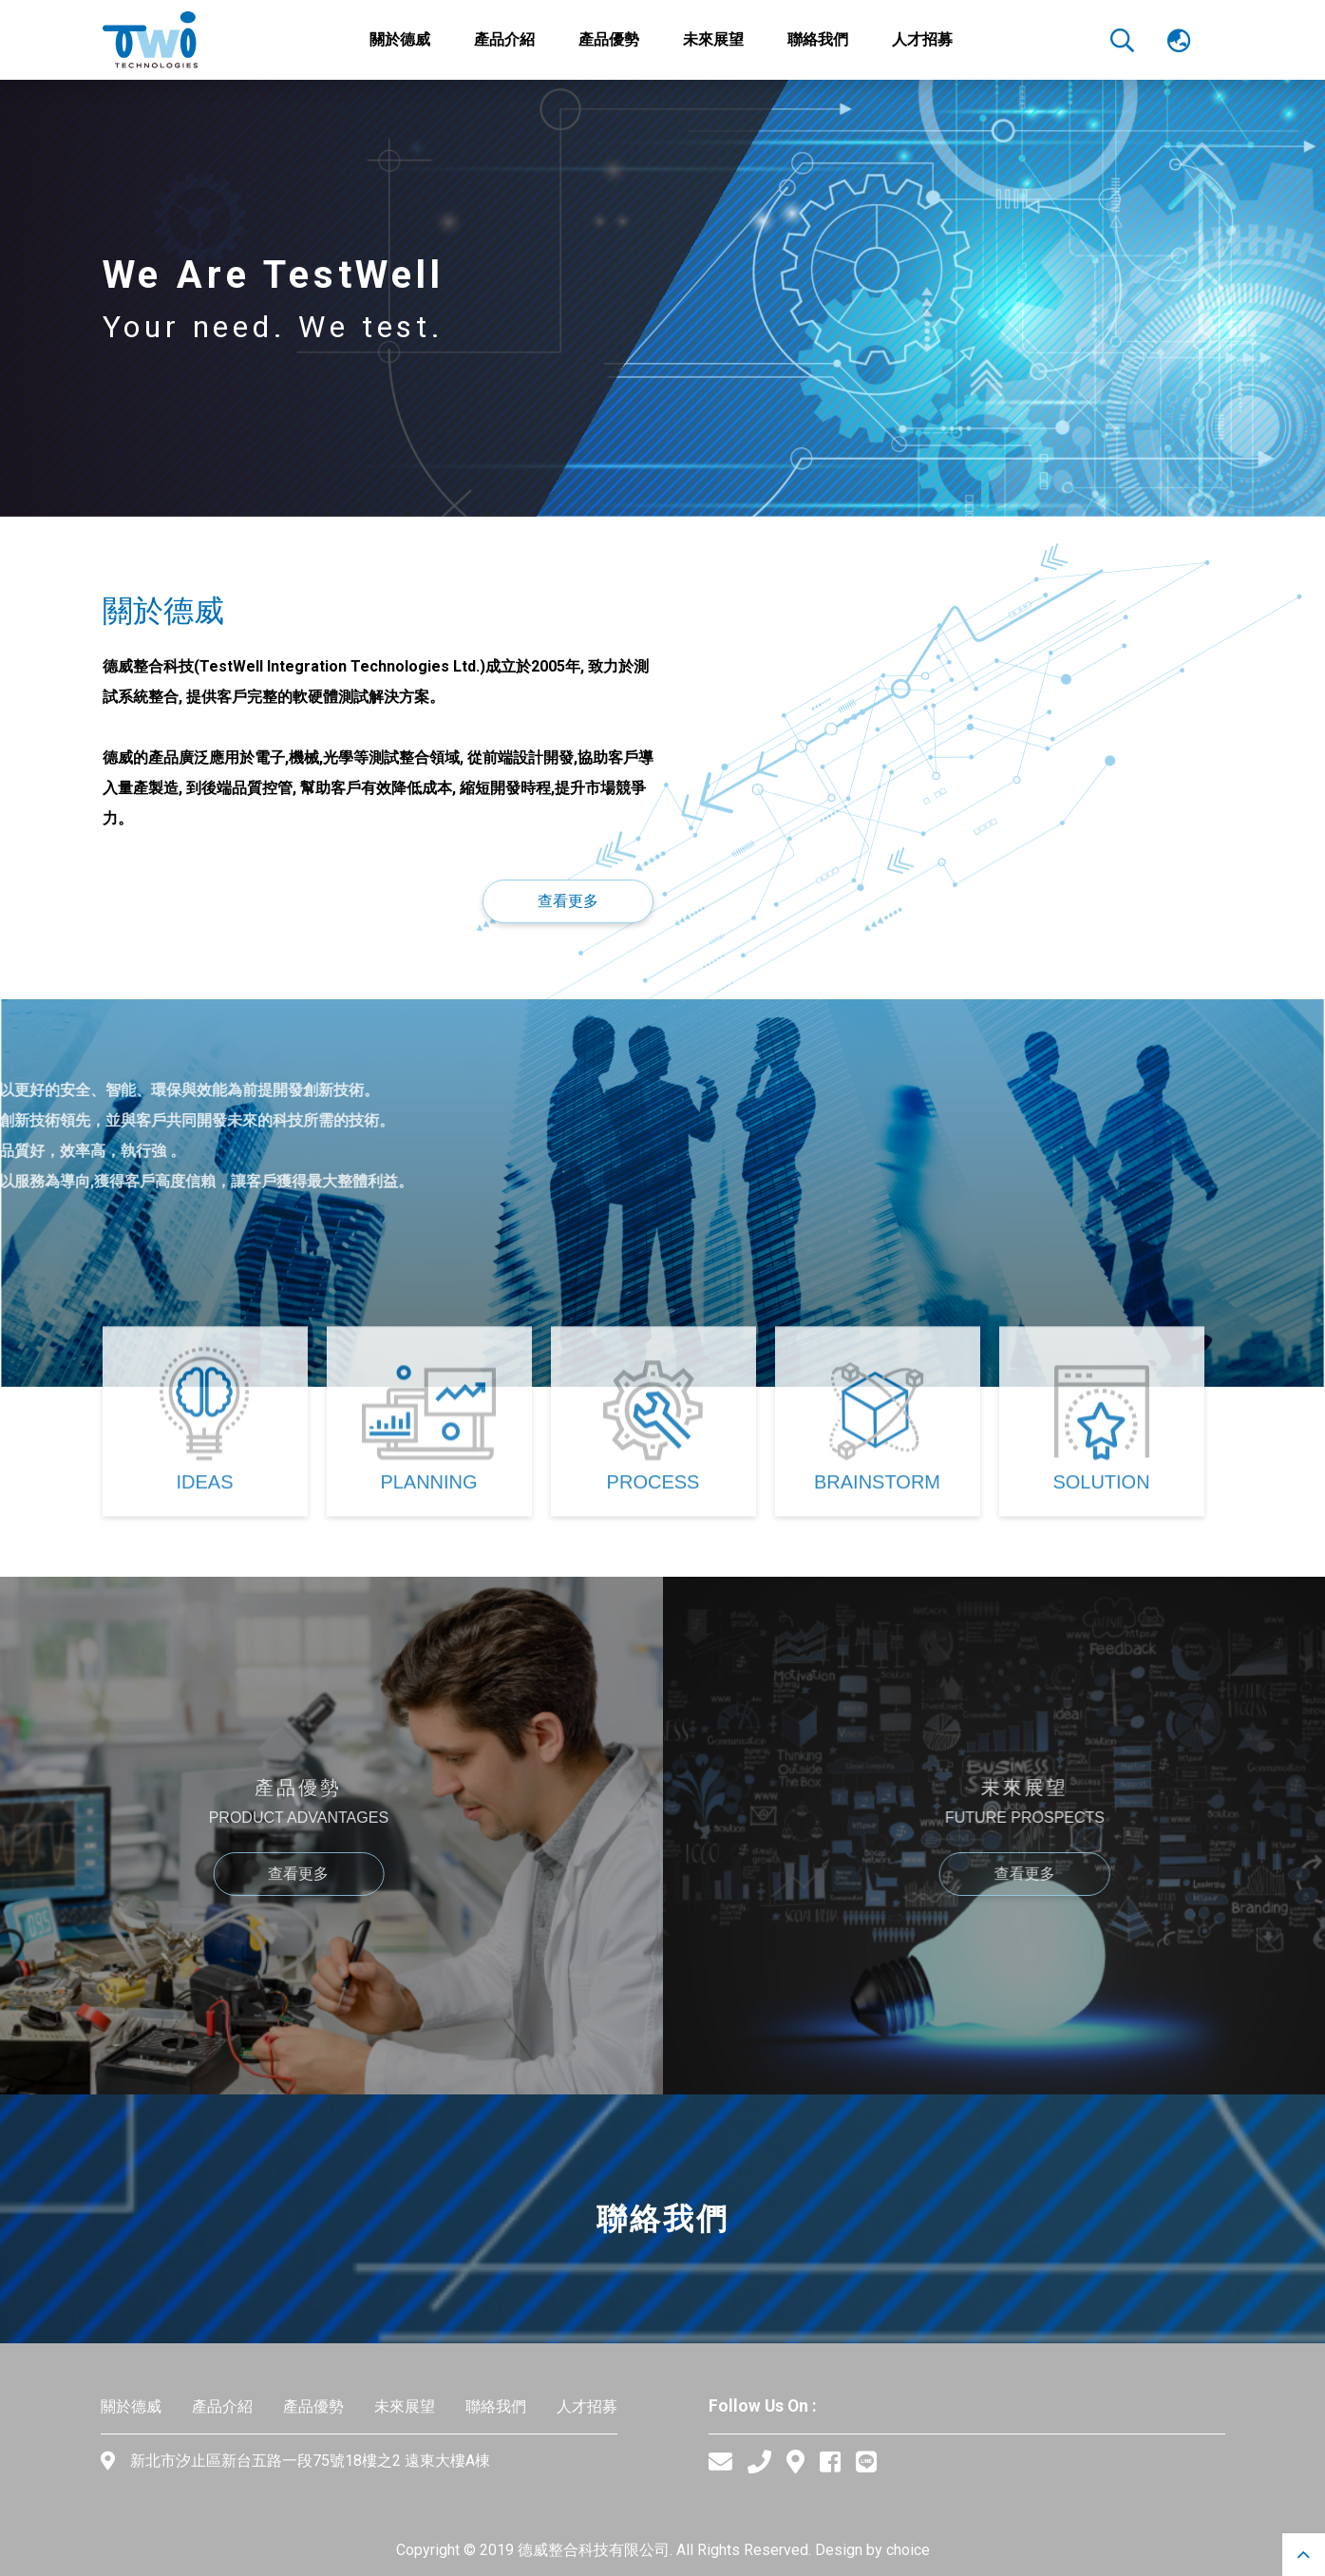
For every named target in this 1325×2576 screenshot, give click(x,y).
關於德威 (131, 2406)
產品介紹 (222, 2406)
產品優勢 (313, 2406)
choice (908, 2550)
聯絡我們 (495, 2406)
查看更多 (568, 901)
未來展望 (404, 2406)
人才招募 (587, 2406)
